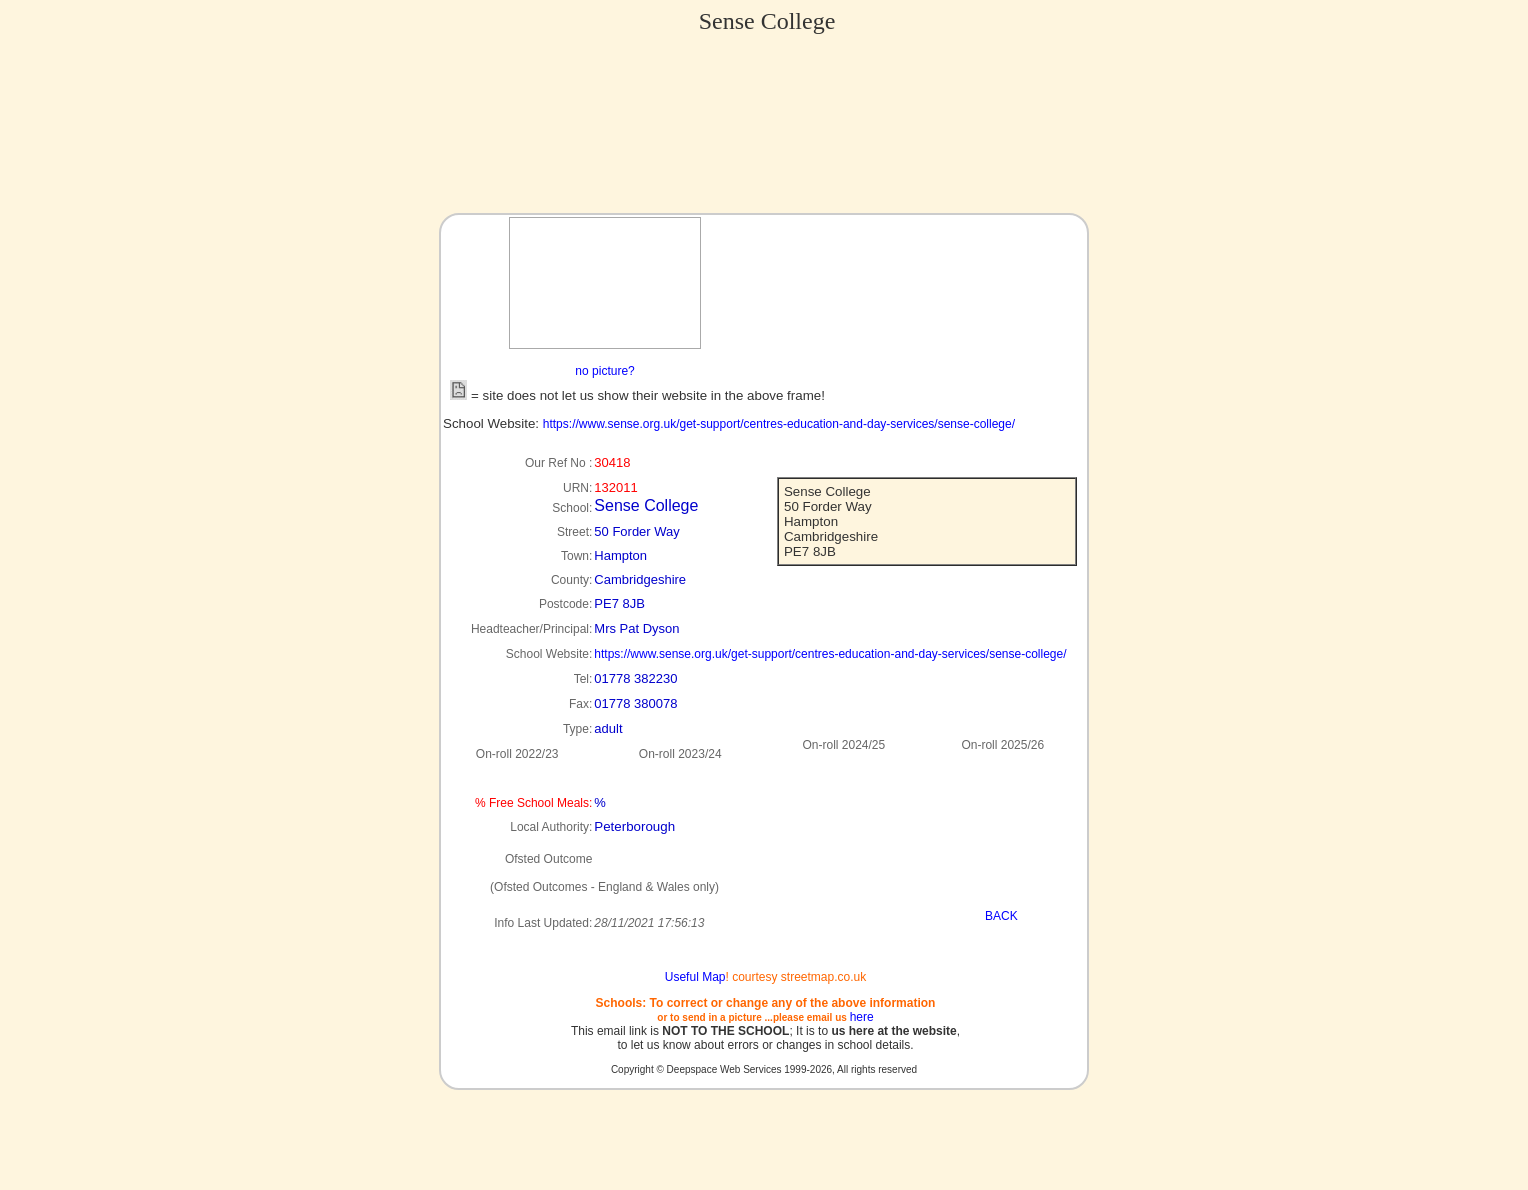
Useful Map (695, 977)
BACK (1001, 916)
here (862, 1017)
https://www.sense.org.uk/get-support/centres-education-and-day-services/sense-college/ (779, 424)
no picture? (604, 371)
